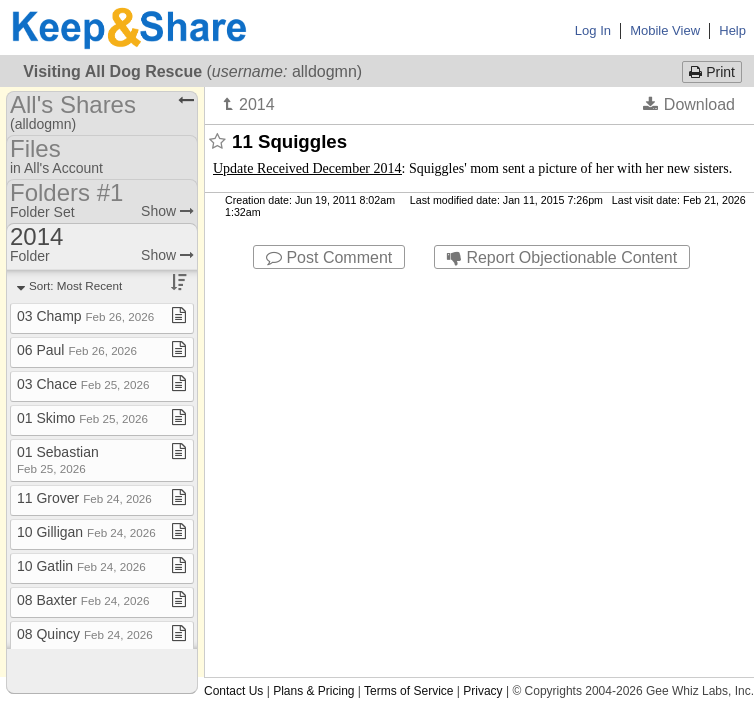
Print (712, 72)
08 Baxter (83, 600)
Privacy (482, 691)
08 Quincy (85, 634)
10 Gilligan (86, 532)
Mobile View (665, 30)
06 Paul (77, 350)
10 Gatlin (81, 566)
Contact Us (233, 691)
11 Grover (84, 498)
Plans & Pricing (313, 691)
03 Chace (83, 384)
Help (732, 30)
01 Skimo (82, 418)
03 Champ (85, 316)
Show (167, 211)
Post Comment (329, 257)
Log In (593, 30)
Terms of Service (408, 691)
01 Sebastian (58, 459)
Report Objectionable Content (562, 257)
